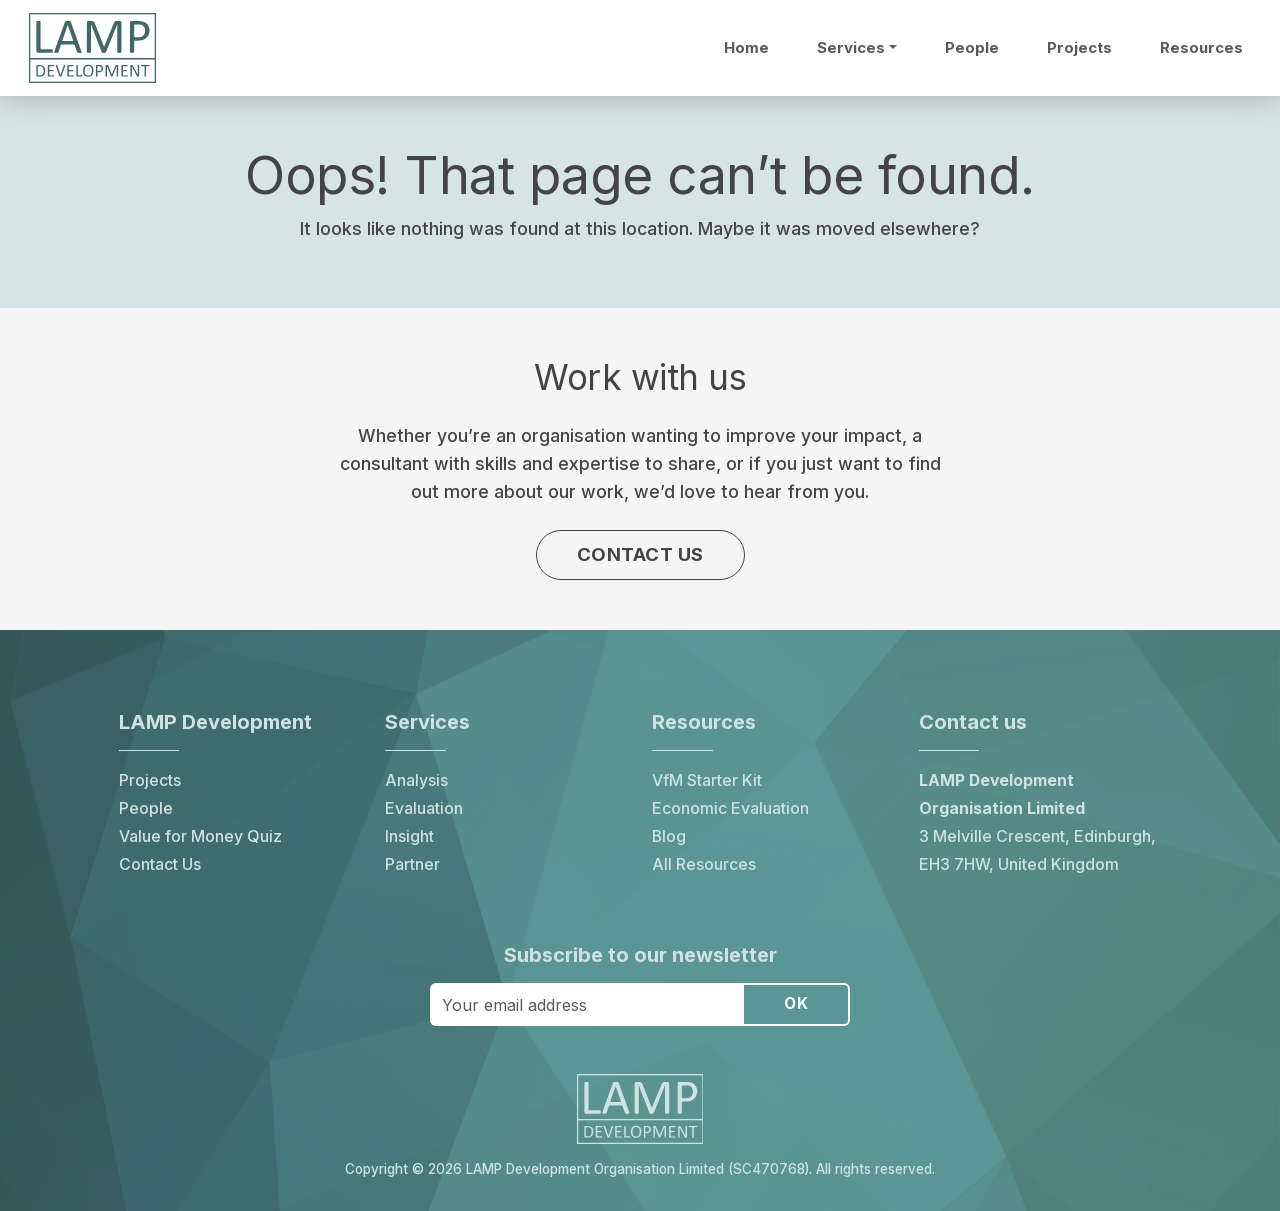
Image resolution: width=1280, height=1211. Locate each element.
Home (746, 48)
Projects (1079, 48)
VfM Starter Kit (707, 779)
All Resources (704, 863)
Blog (669, 835)
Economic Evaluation (730, 807)
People (972, 48)
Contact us (640, 555)
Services (851, 48)
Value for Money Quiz (200, 835)
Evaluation (424, 807)
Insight (409, 835)
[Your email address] (586, 1004)
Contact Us (160, 863)
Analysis (416, 779)
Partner (412, 863)
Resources (1201, 48)
